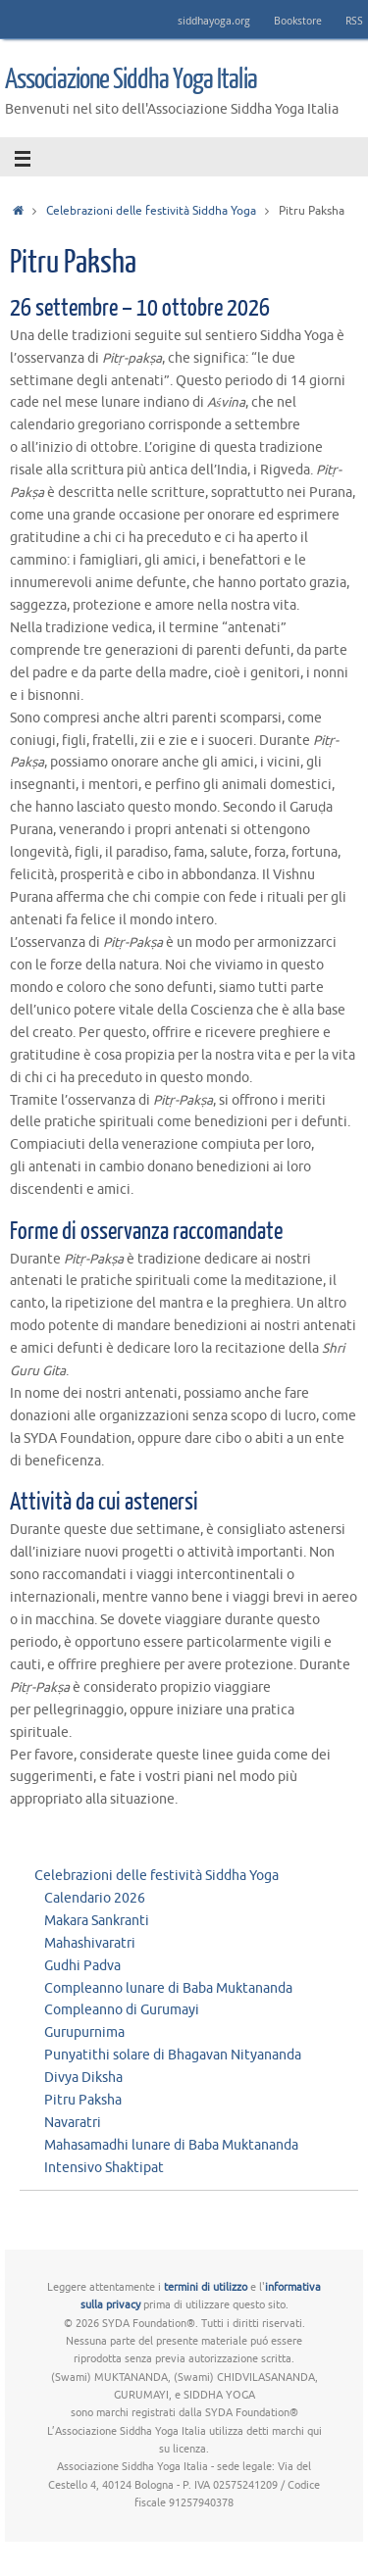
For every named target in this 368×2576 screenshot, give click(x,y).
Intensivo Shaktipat (104, 2167)
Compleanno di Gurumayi (121, 2010)
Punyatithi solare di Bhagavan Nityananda (172, 2055)
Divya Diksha (83, 2077)
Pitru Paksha (83, 2100)
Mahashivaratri (89, 1943)
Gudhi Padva (82, 1965)
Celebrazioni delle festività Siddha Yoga (151, 211)
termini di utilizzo (205, 2287)
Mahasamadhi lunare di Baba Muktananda (171, 2145)
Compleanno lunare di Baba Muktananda (168, 1988)
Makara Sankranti (96, 1920)
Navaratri (72, 2122)
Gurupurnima (84, 2032)
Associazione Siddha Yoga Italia (131, 79)
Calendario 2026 (94, 1898)
